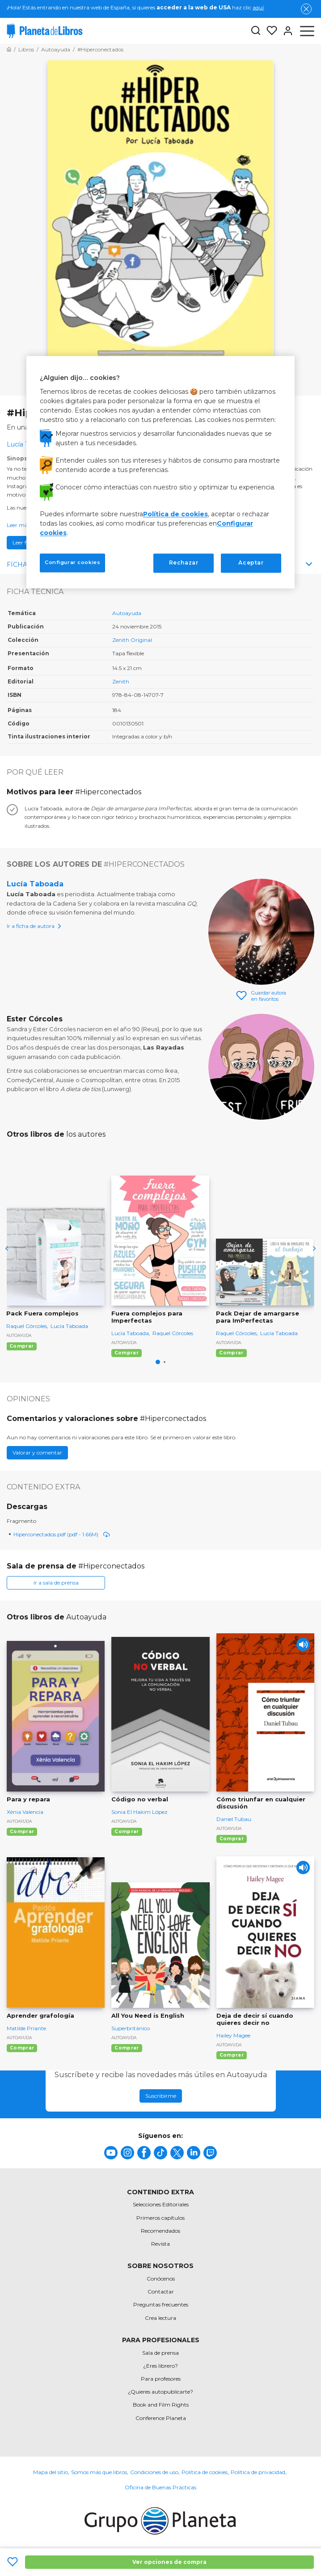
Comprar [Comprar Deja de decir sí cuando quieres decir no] (232, 2055)
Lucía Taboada (35, 884)
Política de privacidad (258, 2472)
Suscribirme (160, 2095)
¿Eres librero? (160, 2365)
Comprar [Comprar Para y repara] (22, 1831)
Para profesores (161, 2378)
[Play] (303, 1644)
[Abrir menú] (307, 31)
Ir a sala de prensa (56, 1582)
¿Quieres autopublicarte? (160, 2391)
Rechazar (184, 563)
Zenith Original (132, 640)
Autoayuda (126, 613)
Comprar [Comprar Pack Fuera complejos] (21, 1346)
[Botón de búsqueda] (255, 31)
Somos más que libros (99, 2472)
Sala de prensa (160, 2352)
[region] (160, 472)
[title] (111, 2152)
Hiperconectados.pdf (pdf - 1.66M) (61, 1534)
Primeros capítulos (160, 2217)
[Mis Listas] (269, 30)
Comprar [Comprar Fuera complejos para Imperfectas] (126, 1353)
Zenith (120, 681)
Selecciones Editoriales (161, 2204)
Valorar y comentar (37, 1452)
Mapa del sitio (50, 2472)
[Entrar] (285, 30)
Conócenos (161, 2278)
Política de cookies (205, 2472)
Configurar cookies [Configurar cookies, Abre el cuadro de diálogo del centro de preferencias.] (72, 563)
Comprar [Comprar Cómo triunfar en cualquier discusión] (232, 1839)
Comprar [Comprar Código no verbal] (126, 1831)
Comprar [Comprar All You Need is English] (126, 2048)
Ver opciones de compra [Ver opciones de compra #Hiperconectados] (169, 2562)
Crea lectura (160, 2318)
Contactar (161, 2291)
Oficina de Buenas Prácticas (160, 2487)
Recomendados (160, 2230)
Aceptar (250, 563)
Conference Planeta (160, 2418)
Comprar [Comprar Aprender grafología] (22, 2048)
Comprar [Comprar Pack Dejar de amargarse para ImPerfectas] (231, 1353)
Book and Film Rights (161, 2404)
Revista (160, 2243)
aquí (258, 7)
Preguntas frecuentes (160, 2304)
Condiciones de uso (154, 2472)
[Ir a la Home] (9, 49)
